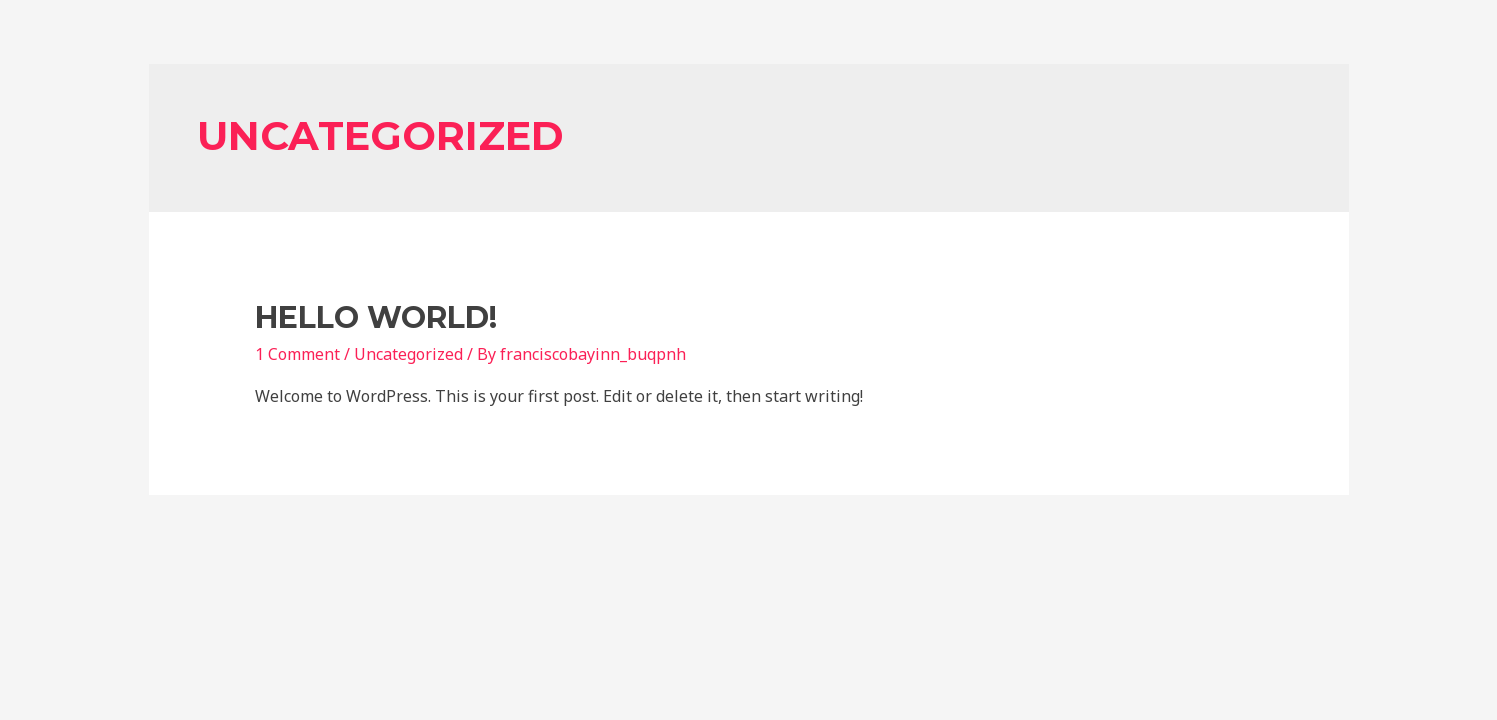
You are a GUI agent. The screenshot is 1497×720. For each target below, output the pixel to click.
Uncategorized (408, 354)
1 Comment (297, 354)
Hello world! (376, 317)
